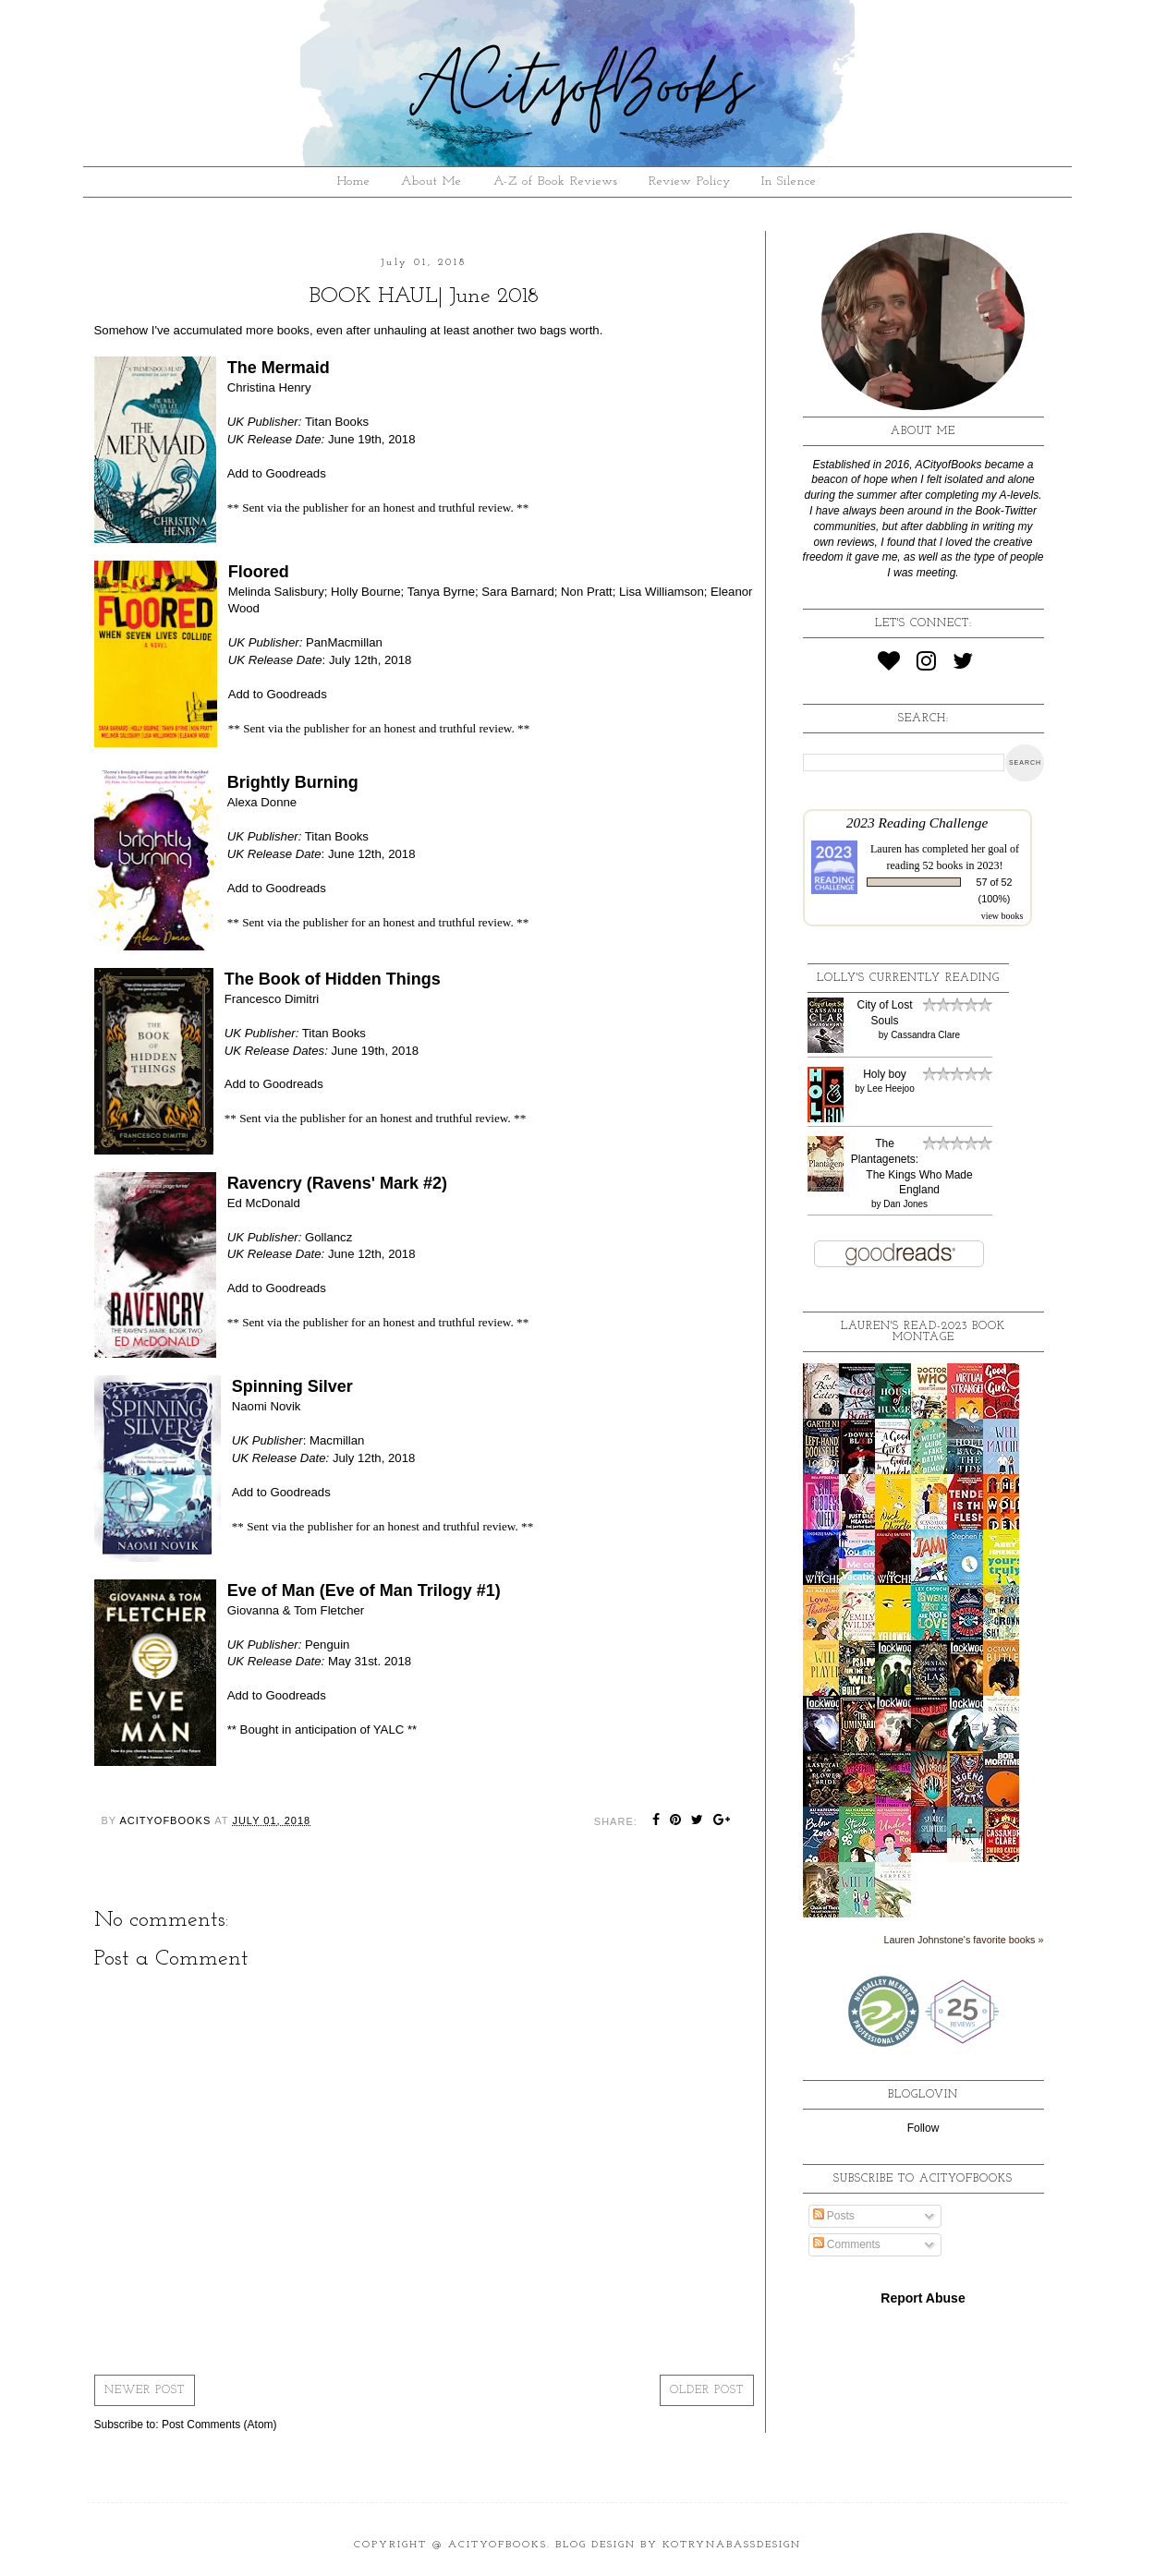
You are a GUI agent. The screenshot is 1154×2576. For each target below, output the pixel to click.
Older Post (707, 2390)
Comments (847, 2244)
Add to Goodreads (276, 473)
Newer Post (144, 2390)
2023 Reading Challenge (917, 822)
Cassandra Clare (925, 1035)
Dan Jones (905, 1204)
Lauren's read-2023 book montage (923, 1332)
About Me (431, 181)
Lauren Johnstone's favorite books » (963, 1939)
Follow (923, 2128)
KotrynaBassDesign (731, 2545)
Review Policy (690, 181)
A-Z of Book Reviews (555, 181)
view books (1002, 916)
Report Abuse (923, 2298)
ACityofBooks (497, 2545)
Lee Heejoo (891, 1088)
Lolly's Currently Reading (908, 978)
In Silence (789, 181)
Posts (834, 2215)
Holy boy (884, 1074)
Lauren (886, 848)
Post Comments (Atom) (219, 2424)
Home (353, 181)
